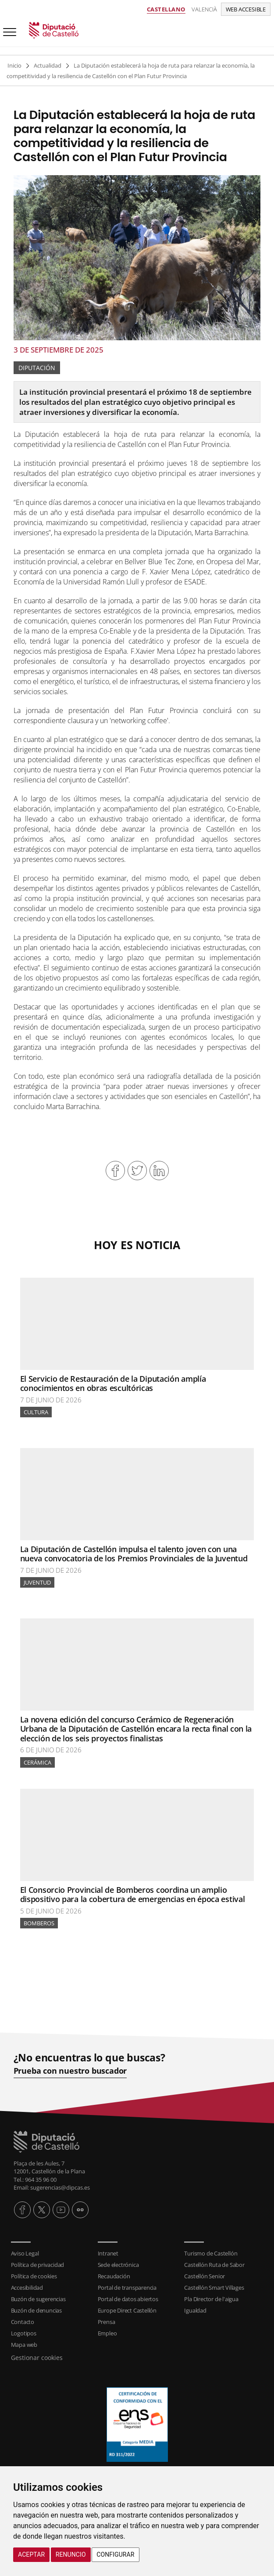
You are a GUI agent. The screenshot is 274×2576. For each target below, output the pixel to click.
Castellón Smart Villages (214, 2287)
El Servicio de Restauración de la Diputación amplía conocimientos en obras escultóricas (113, 1383)
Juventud (37, 1582)
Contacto (22, 2322)
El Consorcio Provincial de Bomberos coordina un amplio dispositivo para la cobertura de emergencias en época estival (132, 1894)
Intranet (108, 2253)
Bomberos (39, 1923)
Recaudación (114, 2276)
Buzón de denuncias (36, 2310)
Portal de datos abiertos (128, 2299)
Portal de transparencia (127, 2287)
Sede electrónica (118, 2265)
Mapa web (24, 2345)
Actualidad (47, 65)
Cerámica (37, 1762)
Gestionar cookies (37, 2357)
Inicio (14, 65)
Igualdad (195, 2310)
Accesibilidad (27, 2287)
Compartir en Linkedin (159, 1170)
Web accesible (246, 9)
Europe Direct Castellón (127, 2310)
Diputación (36, 368)
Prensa (106, 2322)
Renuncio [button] (71, 2554)
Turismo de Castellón (210, 2253)
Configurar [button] (115, 2554)
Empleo (107, 2333)
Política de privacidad (37, 2265)
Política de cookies (34, 2276)
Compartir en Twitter (137, 1170)
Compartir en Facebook (115, 1170)
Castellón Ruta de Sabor (214, 2265)
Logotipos (23, 2333)
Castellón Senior (204, 2276)
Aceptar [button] (31, 2554)
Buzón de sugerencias (38, 2299)
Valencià (204, 9)
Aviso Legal (25, 2253)
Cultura (36, 1412)
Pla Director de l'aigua (211, 2299)
